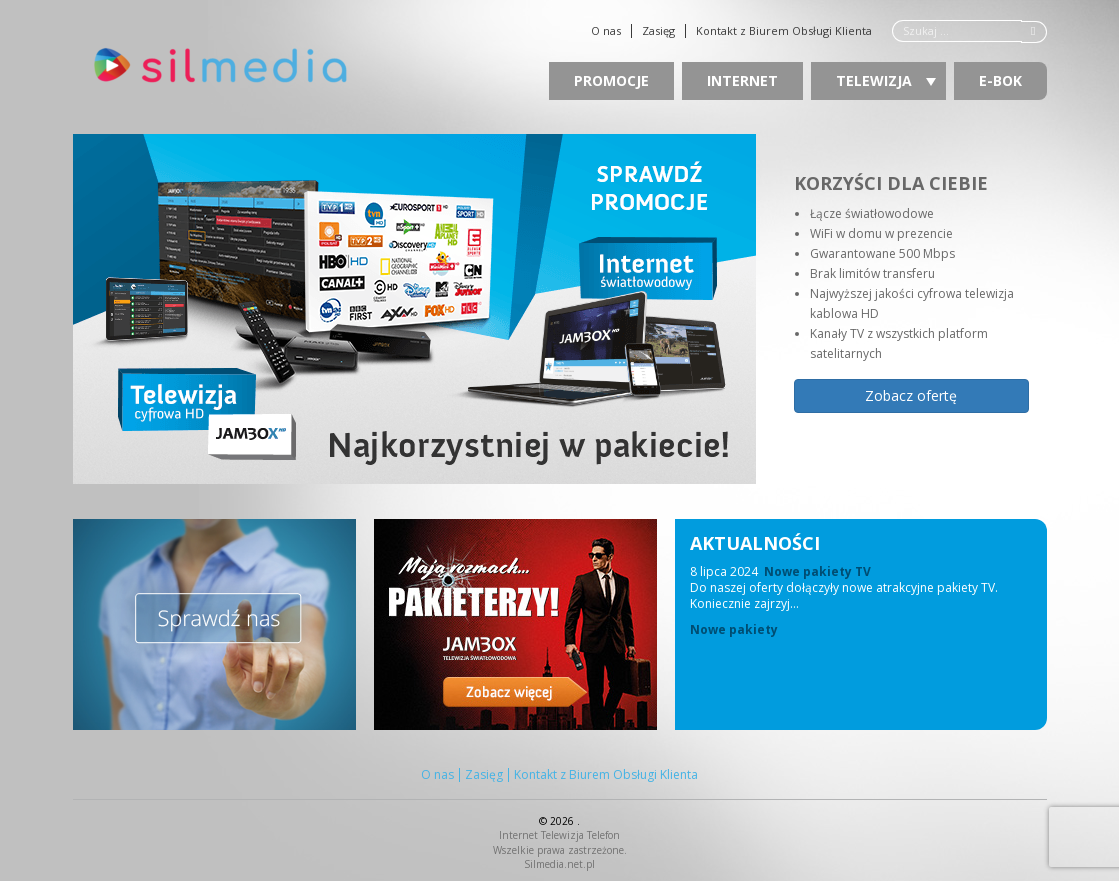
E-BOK (1000, 80)
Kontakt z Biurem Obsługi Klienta (784, 31)
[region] (560, 309)
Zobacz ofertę (911, 395)
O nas (606, 31)
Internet (742, 80)
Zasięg (658, 31)
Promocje (611, 80)
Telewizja (886, 80)
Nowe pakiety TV (817, 571)
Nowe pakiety (734, 630)
